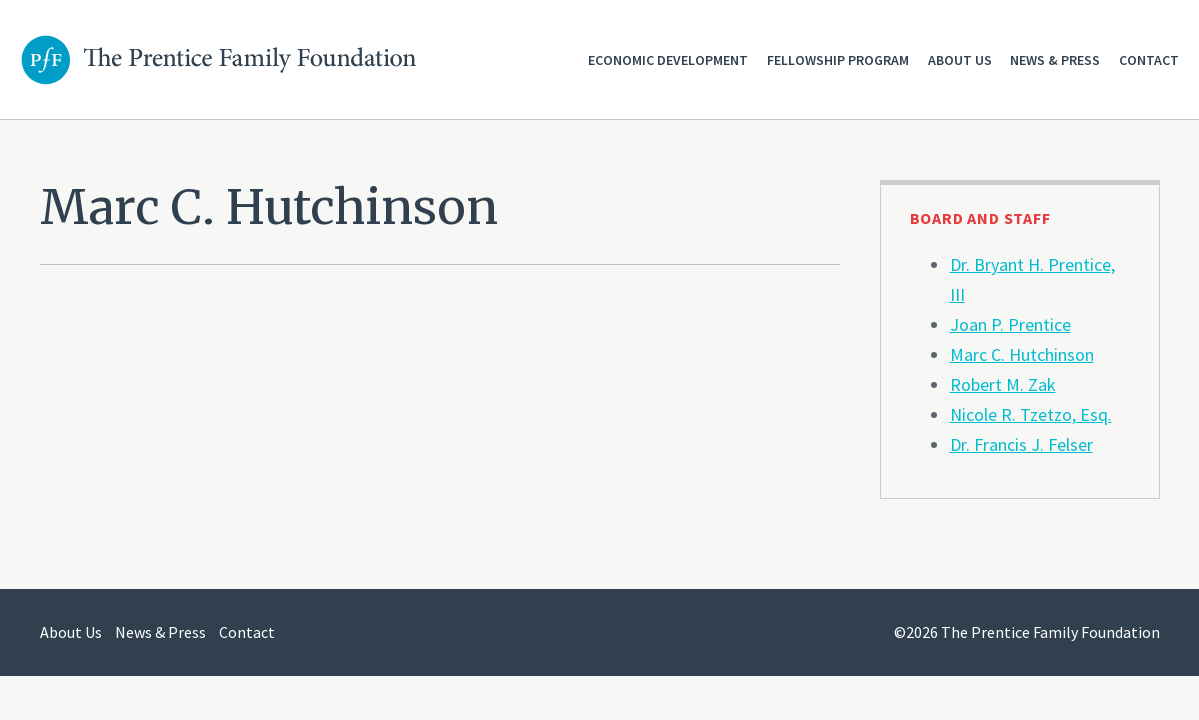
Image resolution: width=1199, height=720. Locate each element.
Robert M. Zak (1003, 384)
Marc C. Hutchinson (1022, 354)
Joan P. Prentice (1010, 324)
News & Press (1055, 60)
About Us (960, 60)
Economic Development (668, 60)
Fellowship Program (838, 60)
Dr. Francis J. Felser (1021, 444)
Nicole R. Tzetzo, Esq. (1031, 414)
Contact (1149, 60)
